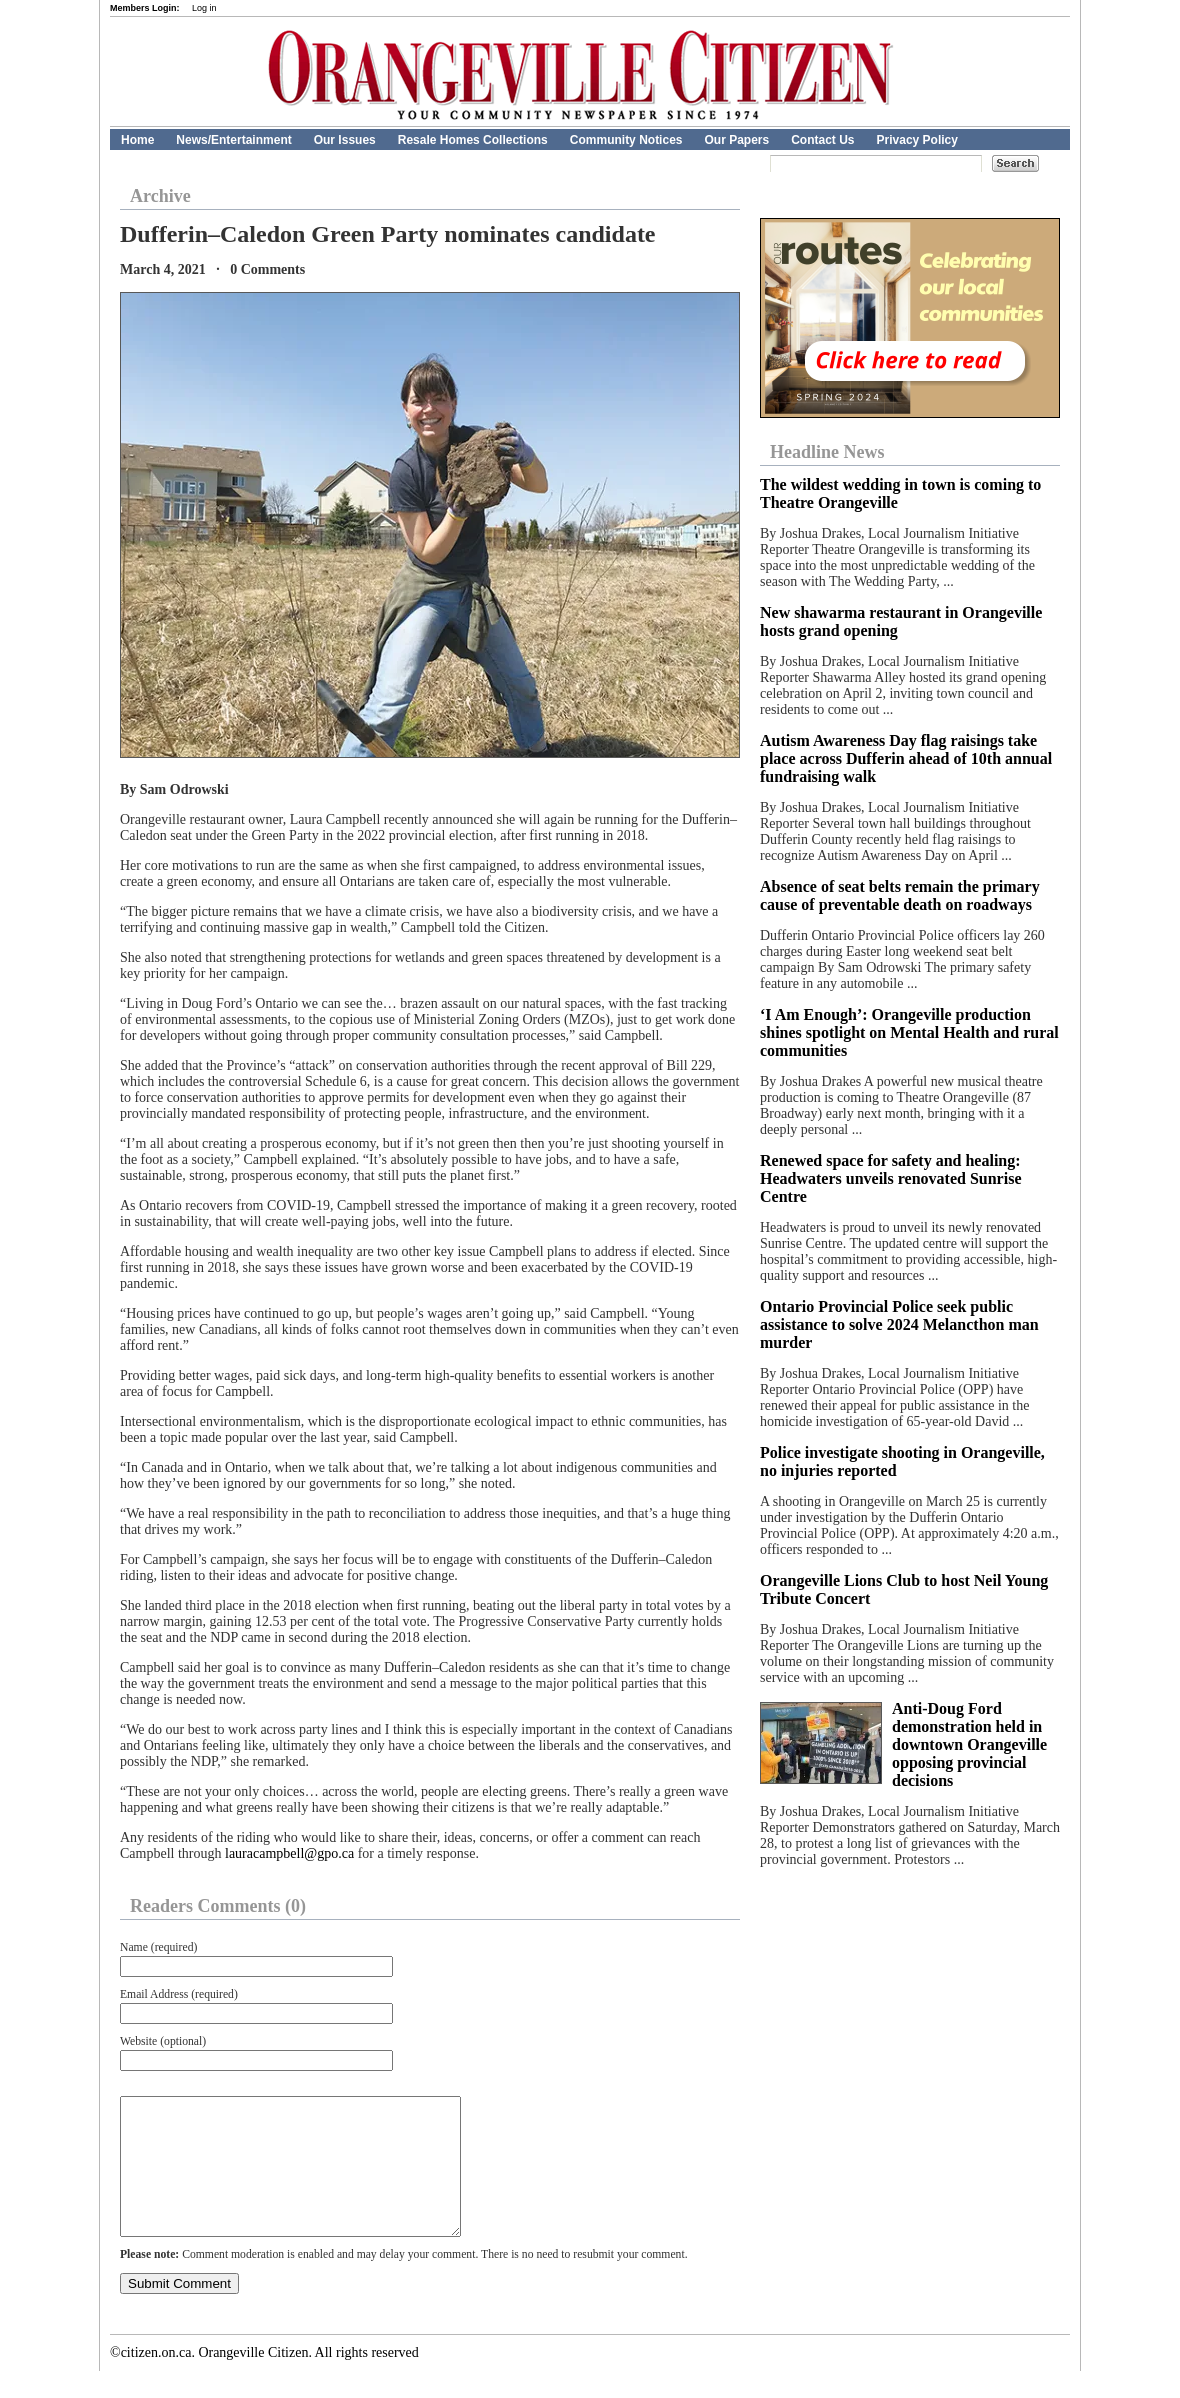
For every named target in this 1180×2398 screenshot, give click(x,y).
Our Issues (345, 140)
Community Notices (626, 140)
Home (137, 140)
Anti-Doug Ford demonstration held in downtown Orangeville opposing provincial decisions (969, 1744)
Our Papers (736, 140)
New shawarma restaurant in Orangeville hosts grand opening (901, 621)
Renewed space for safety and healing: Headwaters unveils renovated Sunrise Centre (890, 1178)
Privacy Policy (917, 140)
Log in (204, 8)
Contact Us (822, 140)
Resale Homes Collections (473, 140)
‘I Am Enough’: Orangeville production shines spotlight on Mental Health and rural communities (909, 1032)
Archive (160, 196)
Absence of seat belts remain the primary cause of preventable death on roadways (900, 895)
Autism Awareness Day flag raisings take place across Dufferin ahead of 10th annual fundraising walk (906, 758)
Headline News (827, 452)
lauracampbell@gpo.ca (289, 1853)
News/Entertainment (233, 140)
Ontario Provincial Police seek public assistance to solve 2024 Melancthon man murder (899, 1324)
